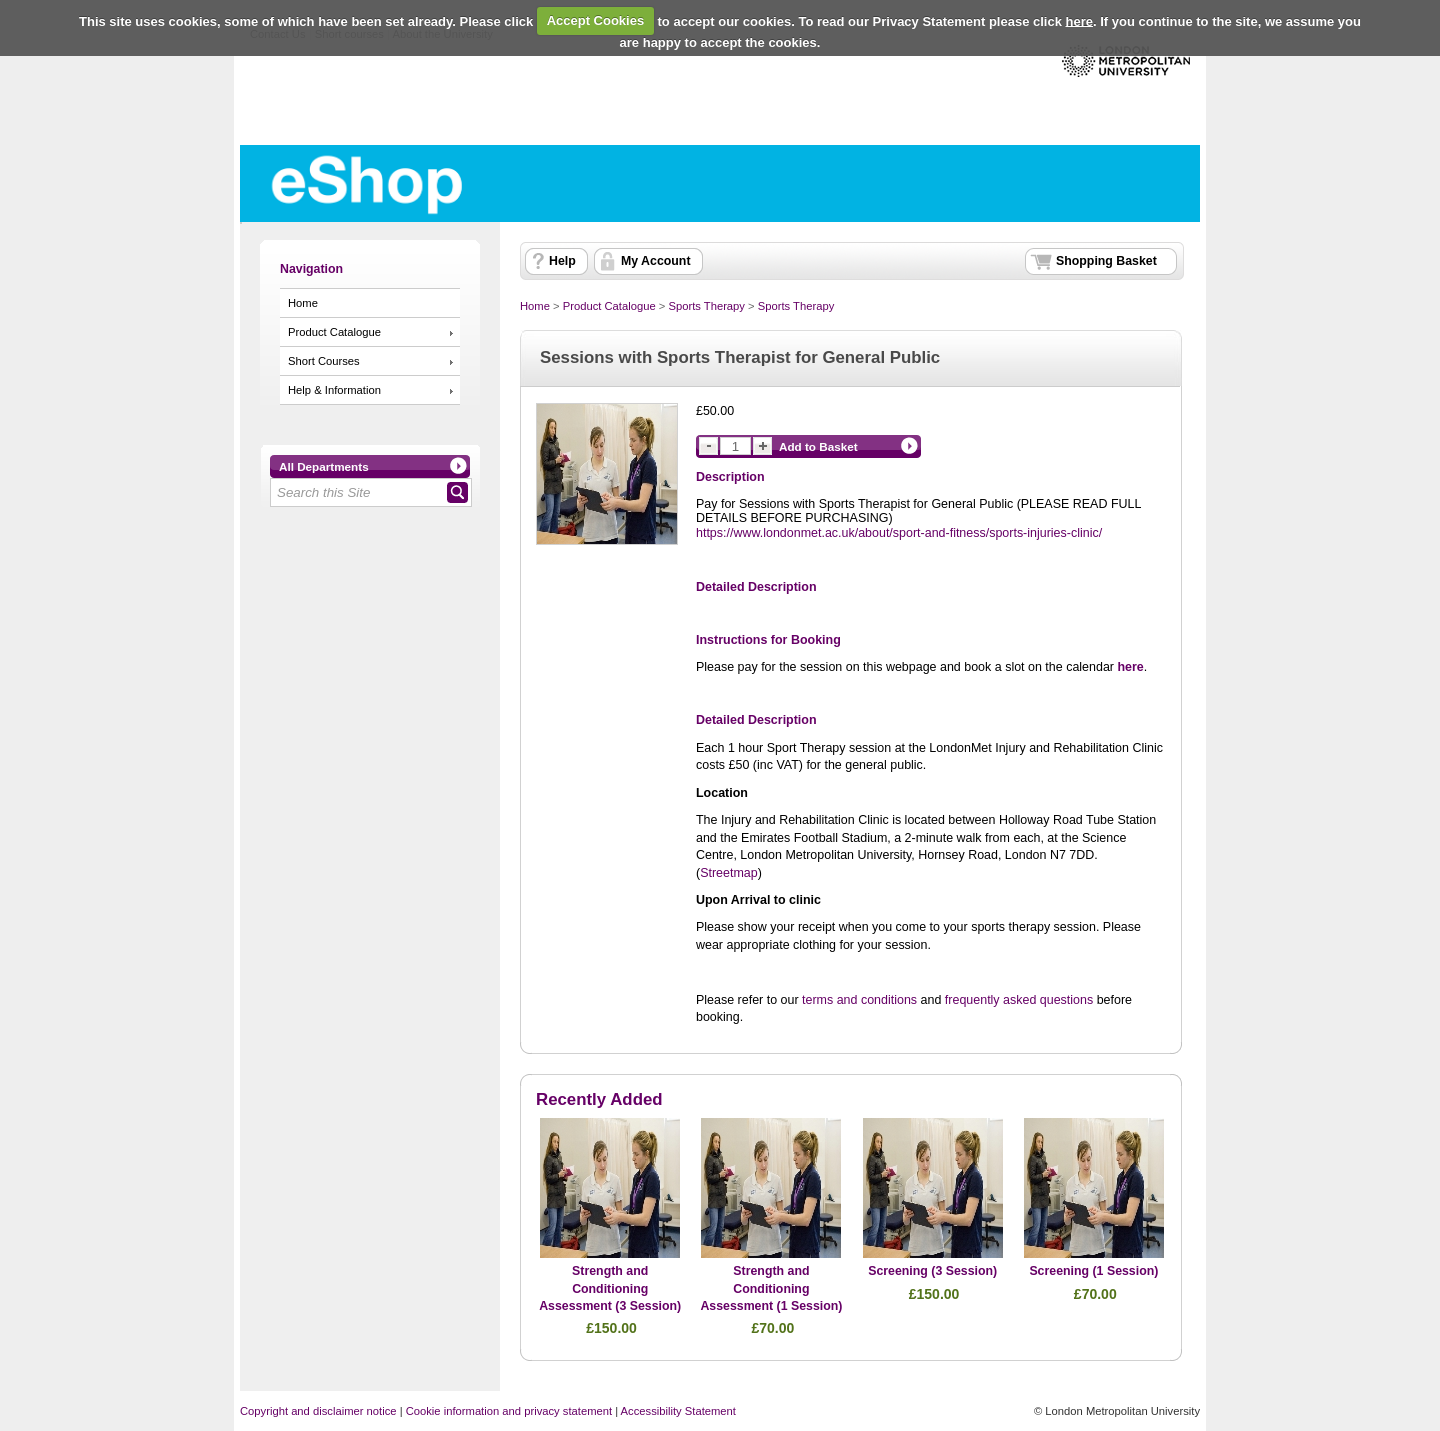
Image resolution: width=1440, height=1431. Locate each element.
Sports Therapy (706, 306)
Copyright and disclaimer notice (318, 1411)
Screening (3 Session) (932, 1271)
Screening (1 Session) (1093, 1271)
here (1079, 20)
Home (303, 303)
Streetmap (729, 873)
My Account (656, 261)
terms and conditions (859, 1000)
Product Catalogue (334, 332)
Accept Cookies (596, 20)
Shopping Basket (1106, 261)
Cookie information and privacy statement (509, 1411)
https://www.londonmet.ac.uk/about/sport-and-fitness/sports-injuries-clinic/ (899, 533)
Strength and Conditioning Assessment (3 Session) (610, 1288)
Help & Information (334, 390)
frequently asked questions (1019, 1000)
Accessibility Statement (678, 1411)
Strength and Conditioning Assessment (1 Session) (771, 1288)
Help (562, 261)
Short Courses (324, 361)
